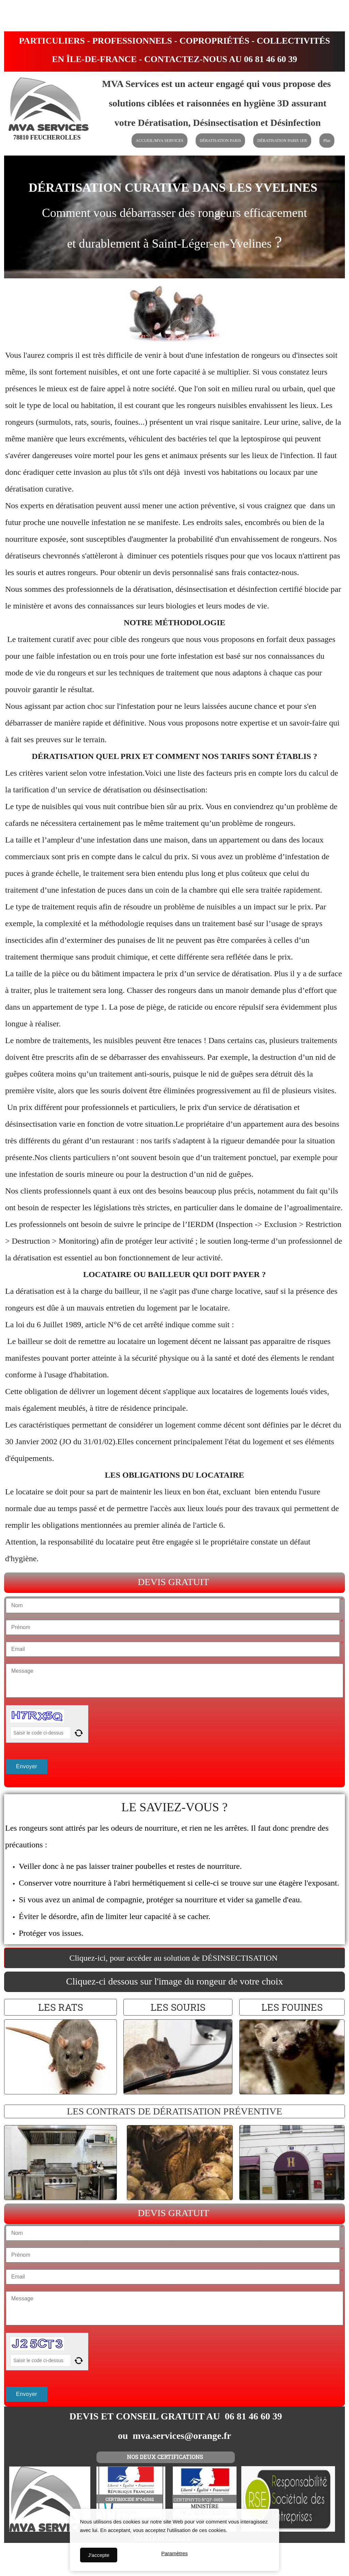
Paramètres (174, 2555)
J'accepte (98, 2555)
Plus (327, 140)
